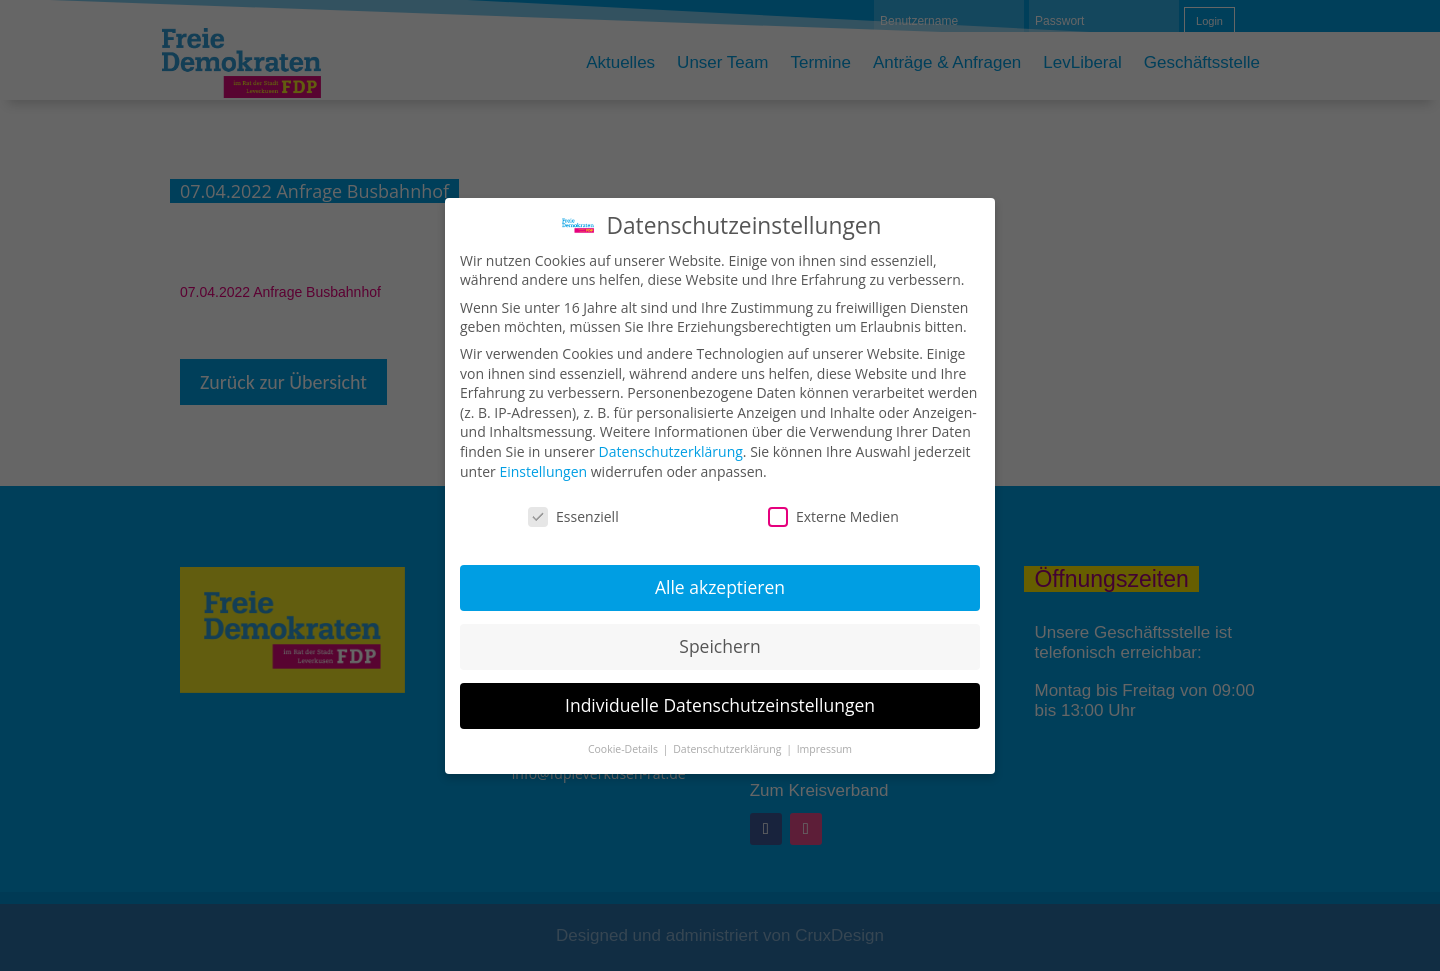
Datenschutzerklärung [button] (728, 749)
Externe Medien (833, 516)
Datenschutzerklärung (671, 451)
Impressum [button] (824, 749)
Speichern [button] (719, 646)
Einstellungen (543, 471)
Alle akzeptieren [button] (720, 587)
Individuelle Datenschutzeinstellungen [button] (720, 705)
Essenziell (573, 516)
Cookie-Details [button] (624, 749)
